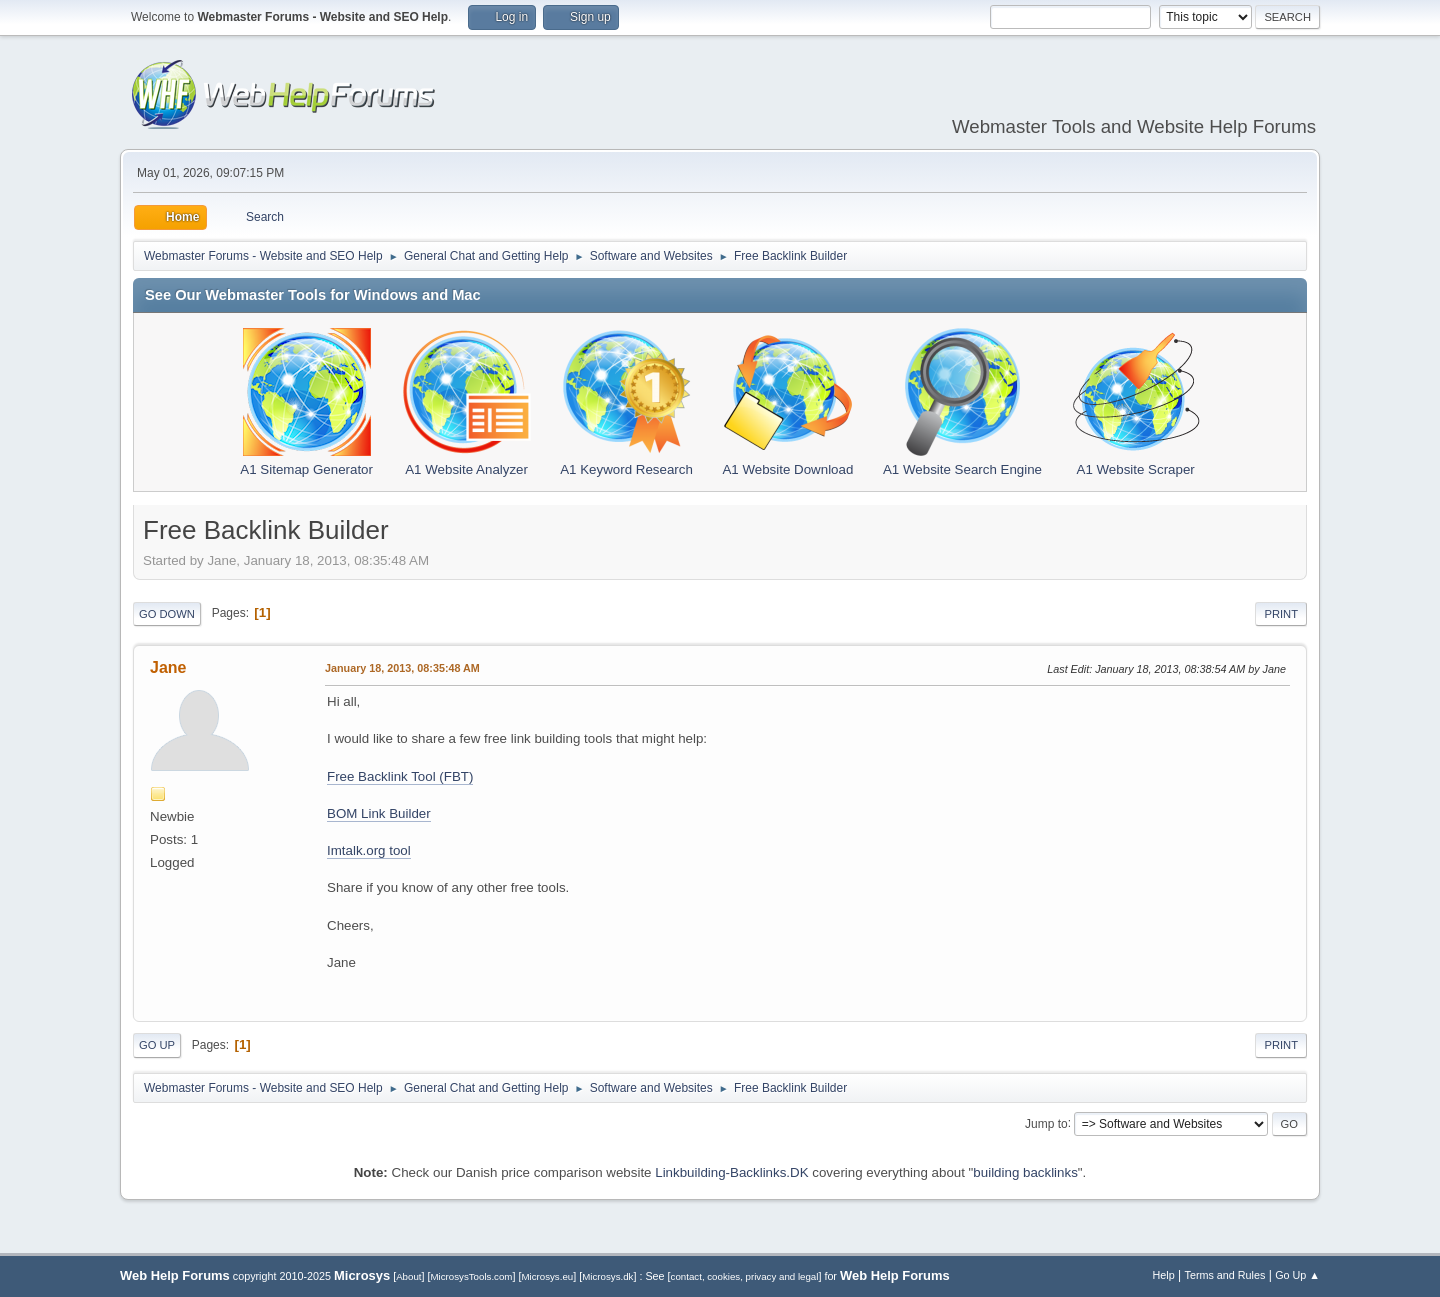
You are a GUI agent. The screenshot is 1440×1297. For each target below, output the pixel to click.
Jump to (1046, 1123)
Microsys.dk (607, 1276)
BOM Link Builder (379, 813)
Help (1164, 1275)
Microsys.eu (547, 1276)
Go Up (157, 1045)
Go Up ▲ (1297, 1275)
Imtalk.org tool (369, 850)
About (408, 1276)
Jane (168, 667)
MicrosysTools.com (472, 1276)
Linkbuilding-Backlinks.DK (731, 1172)
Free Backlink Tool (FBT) (400, 776)
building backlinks (1025, 1172)
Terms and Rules (1225, 1275)
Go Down (167, 614)
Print (1281, 614)
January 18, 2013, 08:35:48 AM (402, 668)
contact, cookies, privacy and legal (745, 1276)
